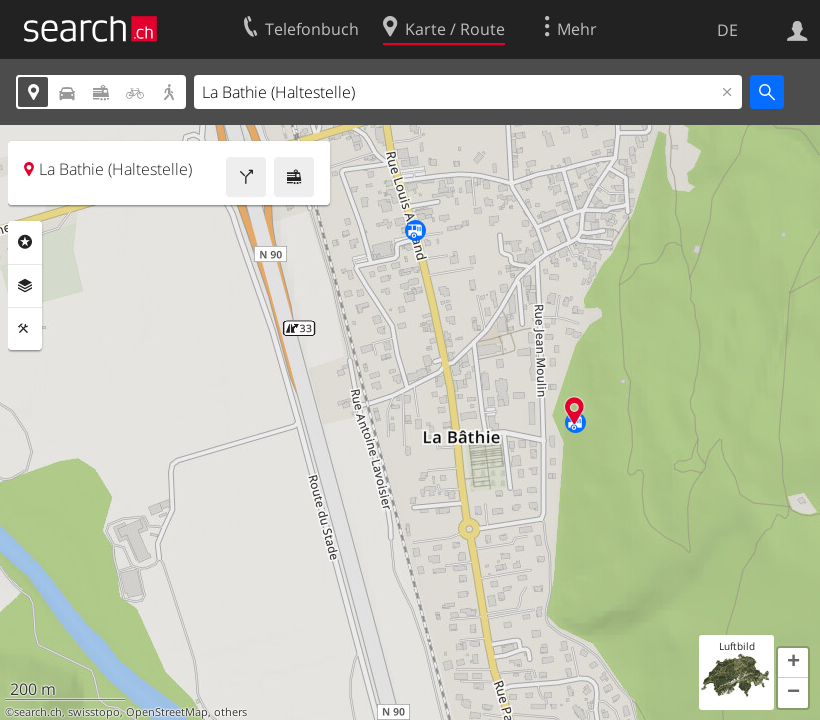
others (230, 712)
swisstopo (94, 712)
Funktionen (25, 329)
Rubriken (25, 242)
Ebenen (25, 286)
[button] (793, 663)
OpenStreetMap (167, 712)
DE (727, 30)
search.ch (38, 712)
